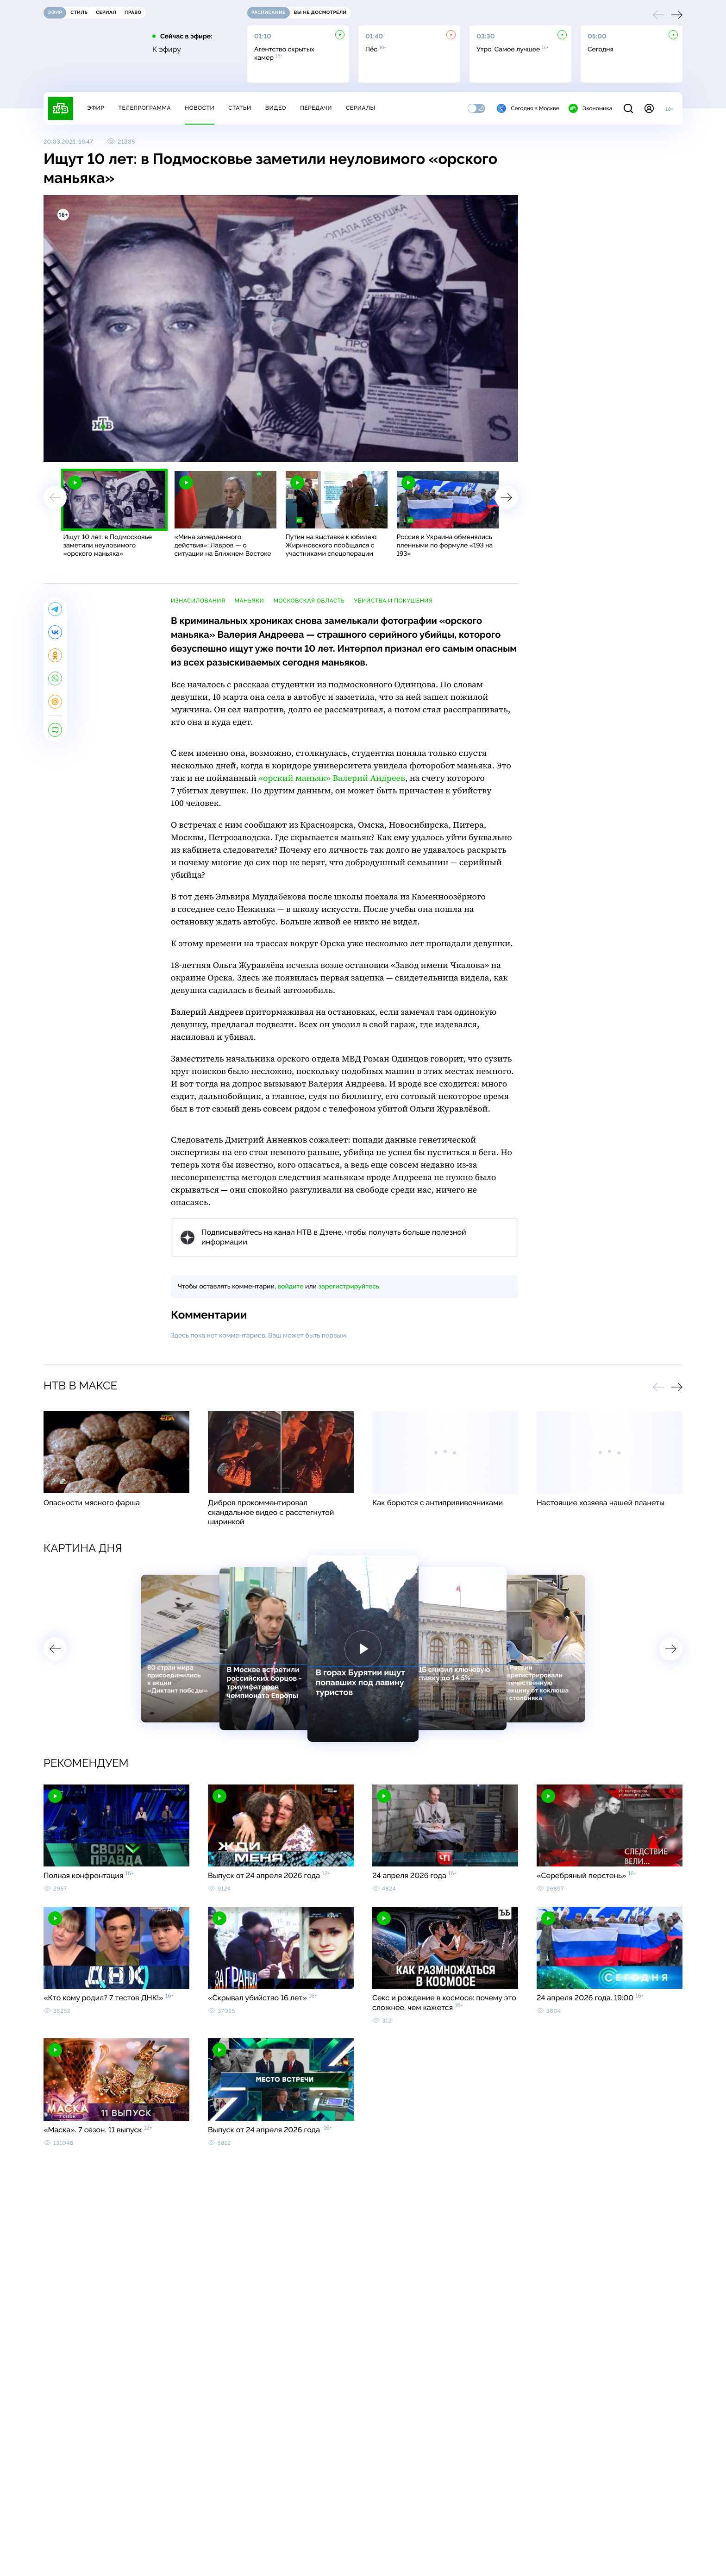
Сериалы (361, 108)
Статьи (239, 108)
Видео (275, 108)
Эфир (95, 108)
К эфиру (166, 49)
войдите (290, 1286)
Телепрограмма (144, 108)
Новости (199, 108)
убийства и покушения (393, 600)
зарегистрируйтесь (349, 1286)
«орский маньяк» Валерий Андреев (331, 778)
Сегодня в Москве (528, 108)
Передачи (316, 108)
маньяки (249, 600)
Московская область (308, 600)
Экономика (590, 108)
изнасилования (198, 600)
